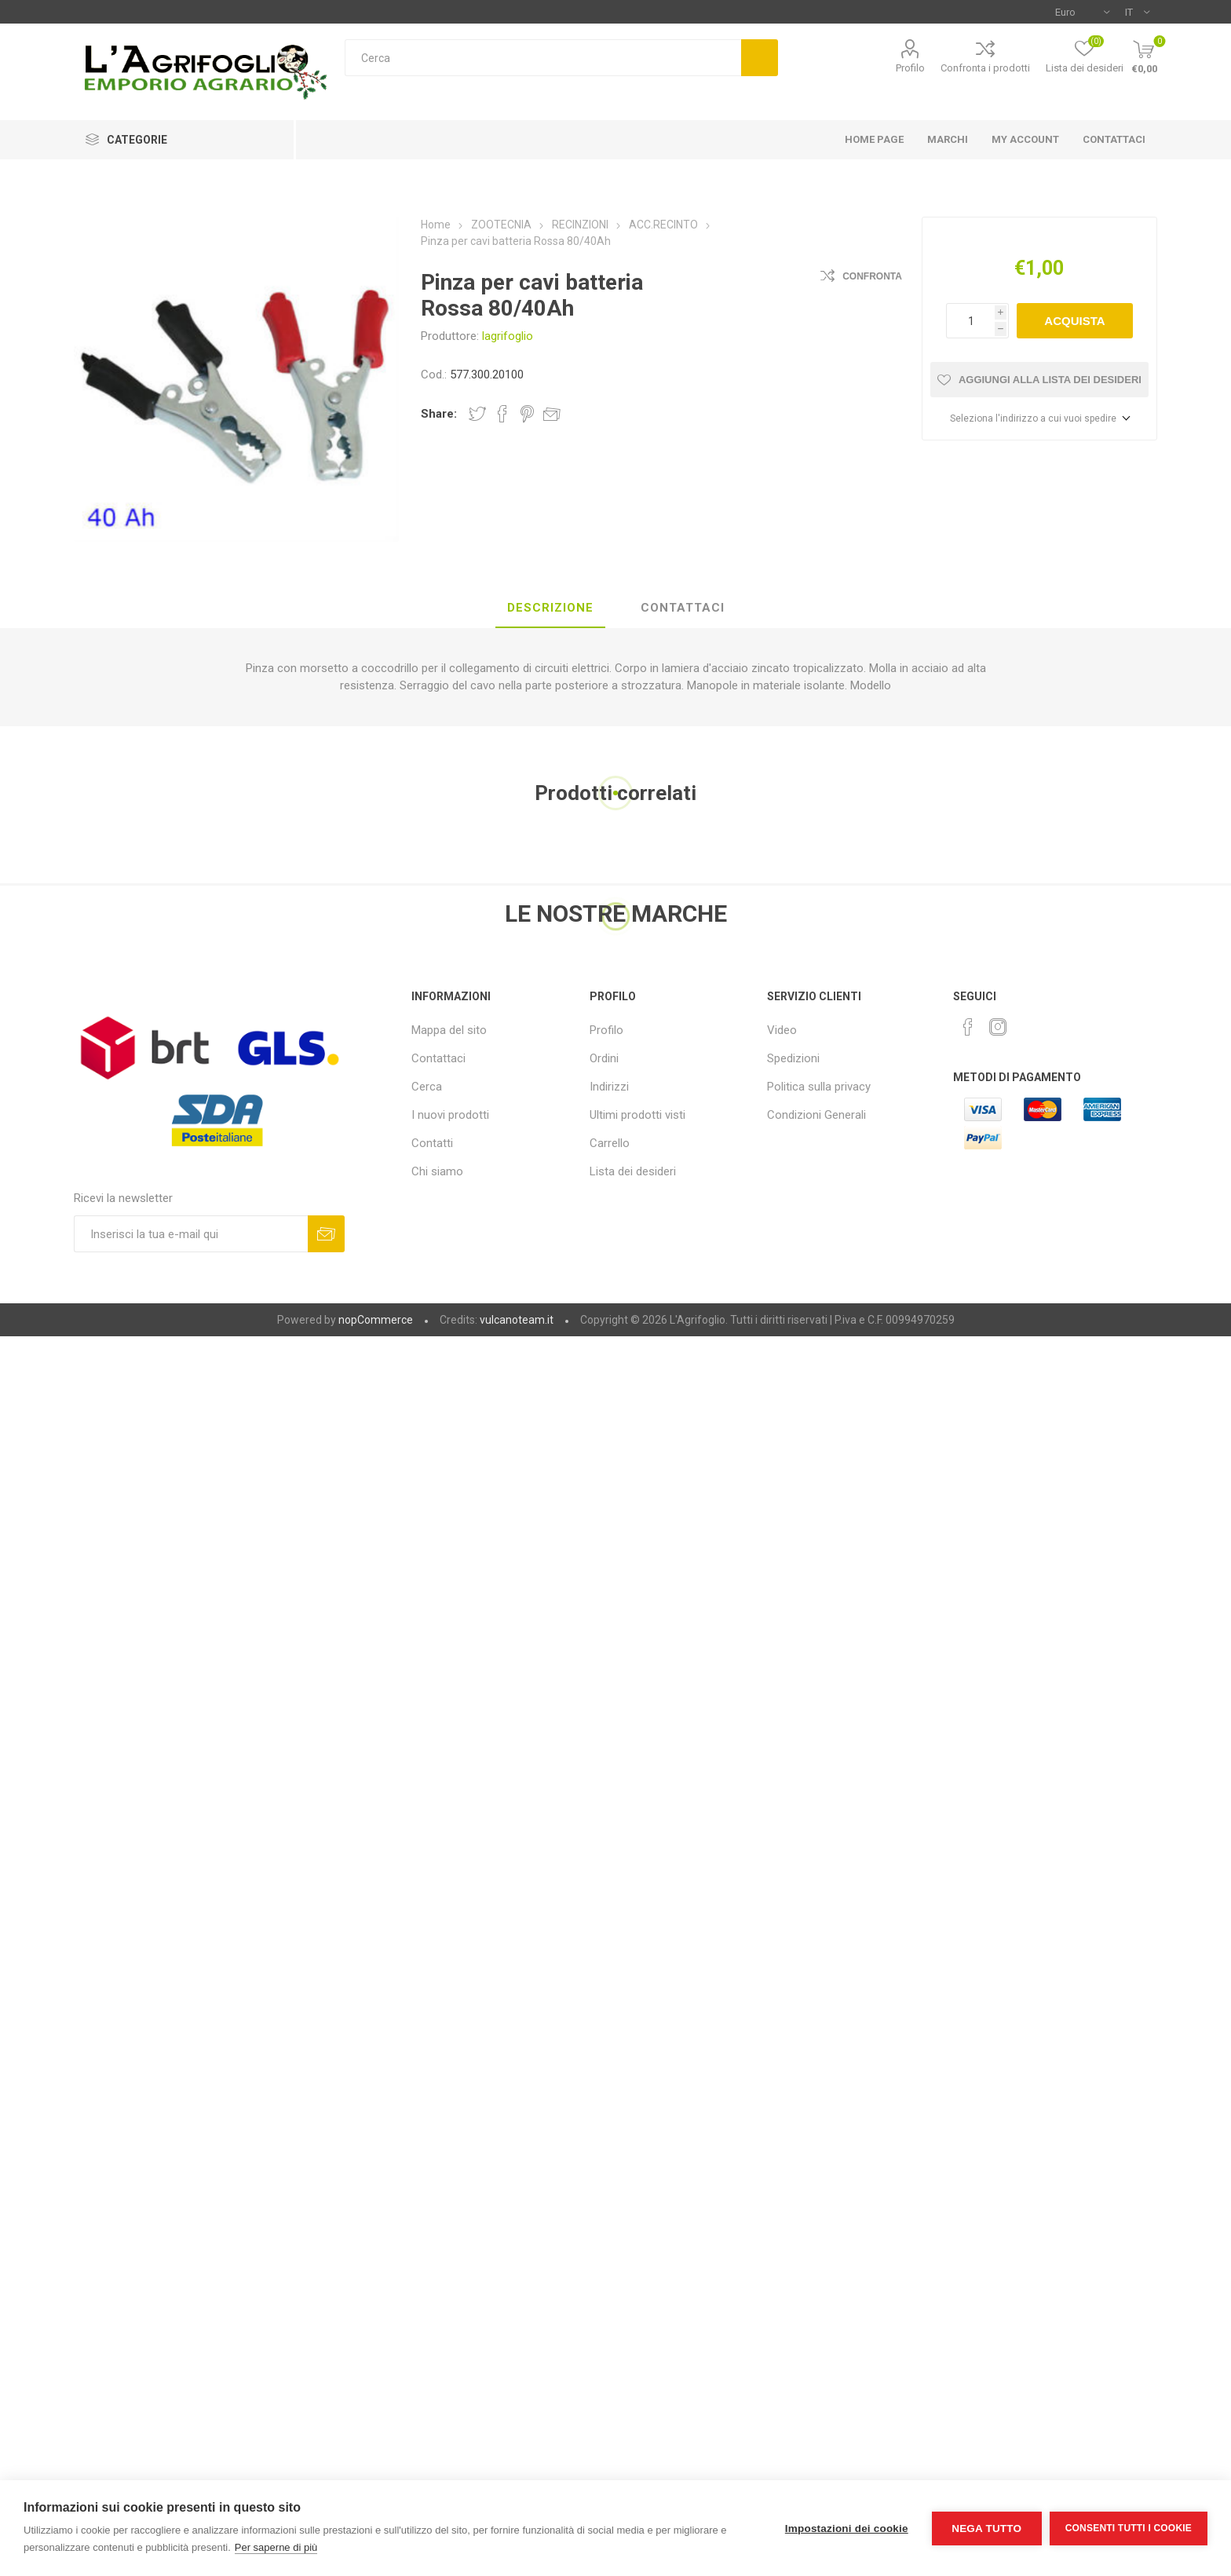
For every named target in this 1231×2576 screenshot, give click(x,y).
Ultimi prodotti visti (637, 1115)
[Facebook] (968, 1027)
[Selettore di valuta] (1082, 12)
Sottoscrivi (326, 1233)
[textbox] (543, 57)
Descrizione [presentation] (550, 608)
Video (782, 1030)
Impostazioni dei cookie (846, 2528)
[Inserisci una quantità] (970, 320)
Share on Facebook (502, 413)
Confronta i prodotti (985, 68)
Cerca (759, 57)
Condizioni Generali (816, 1115)
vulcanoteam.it (516, 1320)
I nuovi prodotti (450, 1115)
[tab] (550, 608)
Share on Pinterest (527, 413)
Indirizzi (609, 1087)
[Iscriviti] (191, 1233)
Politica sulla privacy (819, 1087)
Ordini (604, 1058)
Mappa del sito (449, 1030)
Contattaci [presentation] (683, 608)
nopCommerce (375, 1320)
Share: (439, 414)
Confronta (872, 276)
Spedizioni (793, 1058)
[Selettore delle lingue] (1137, 12)
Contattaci (438, 1058)
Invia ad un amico (552, 413)
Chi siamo (437, 1171)
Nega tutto (986, 2528)
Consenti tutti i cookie (1128, 2528)
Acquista (1074, 320)
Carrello (610, 1143)
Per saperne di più (276, 2547)
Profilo (910, 68)
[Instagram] (997, 1027)
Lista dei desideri (633, 1171)
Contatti (432, 1143)
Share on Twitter (477, 413)
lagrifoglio (507, 336)
